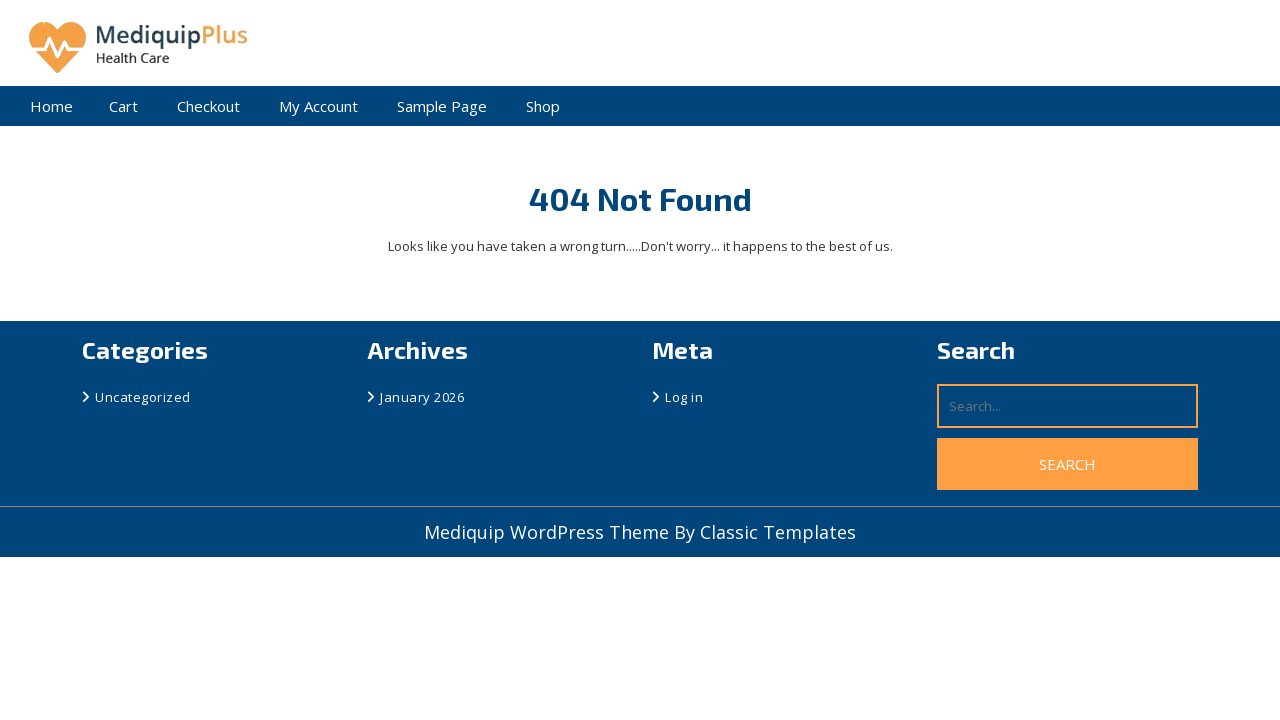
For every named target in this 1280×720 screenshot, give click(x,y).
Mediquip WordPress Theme (549, 532)
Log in (684, 397)
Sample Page (442, 106)
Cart (123, 106)
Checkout (208, 106)
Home (51, 106)
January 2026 (422, 397)
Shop (543, 106)
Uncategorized (143, 397)
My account (318, 106)
